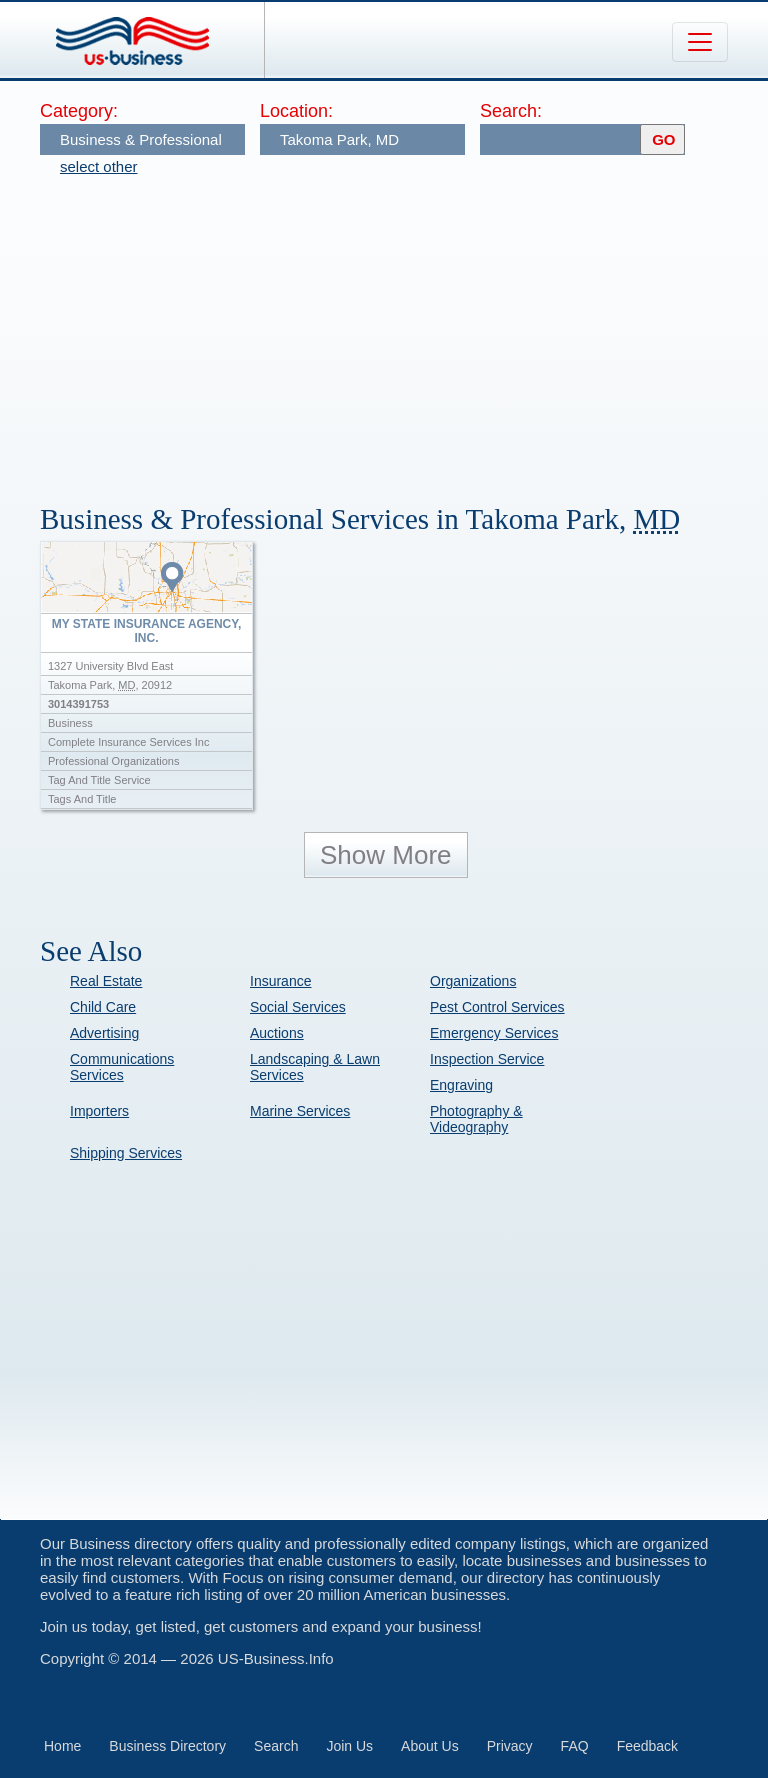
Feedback (647, 1746)
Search (276, 1746)
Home (62, 1746)
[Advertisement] (404, 330)
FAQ (575, 1746)
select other (99, 166)
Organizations (473, 981)
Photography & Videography (476, 1119)
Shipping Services (126, 1153)
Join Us (349, 1746)
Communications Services (122, 1067)
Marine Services (300, 1111)
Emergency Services (494, 1033)
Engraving (461, 1085)
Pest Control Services (497, 1007)
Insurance (280, 981)
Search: (511, 111)
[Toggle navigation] (700, 42)
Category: (79, 111)
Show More (386, 855)
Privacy (510, 1746)
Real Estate (106, 981)
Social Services (298, 1007)
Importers (99, 1111)
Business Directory (167, 1746)
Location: (296, 111)
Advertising (104, 1033)
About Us (430, 1746)
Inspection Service (487, 1059)
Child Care (103, 1007)
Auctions (277, 1033)
